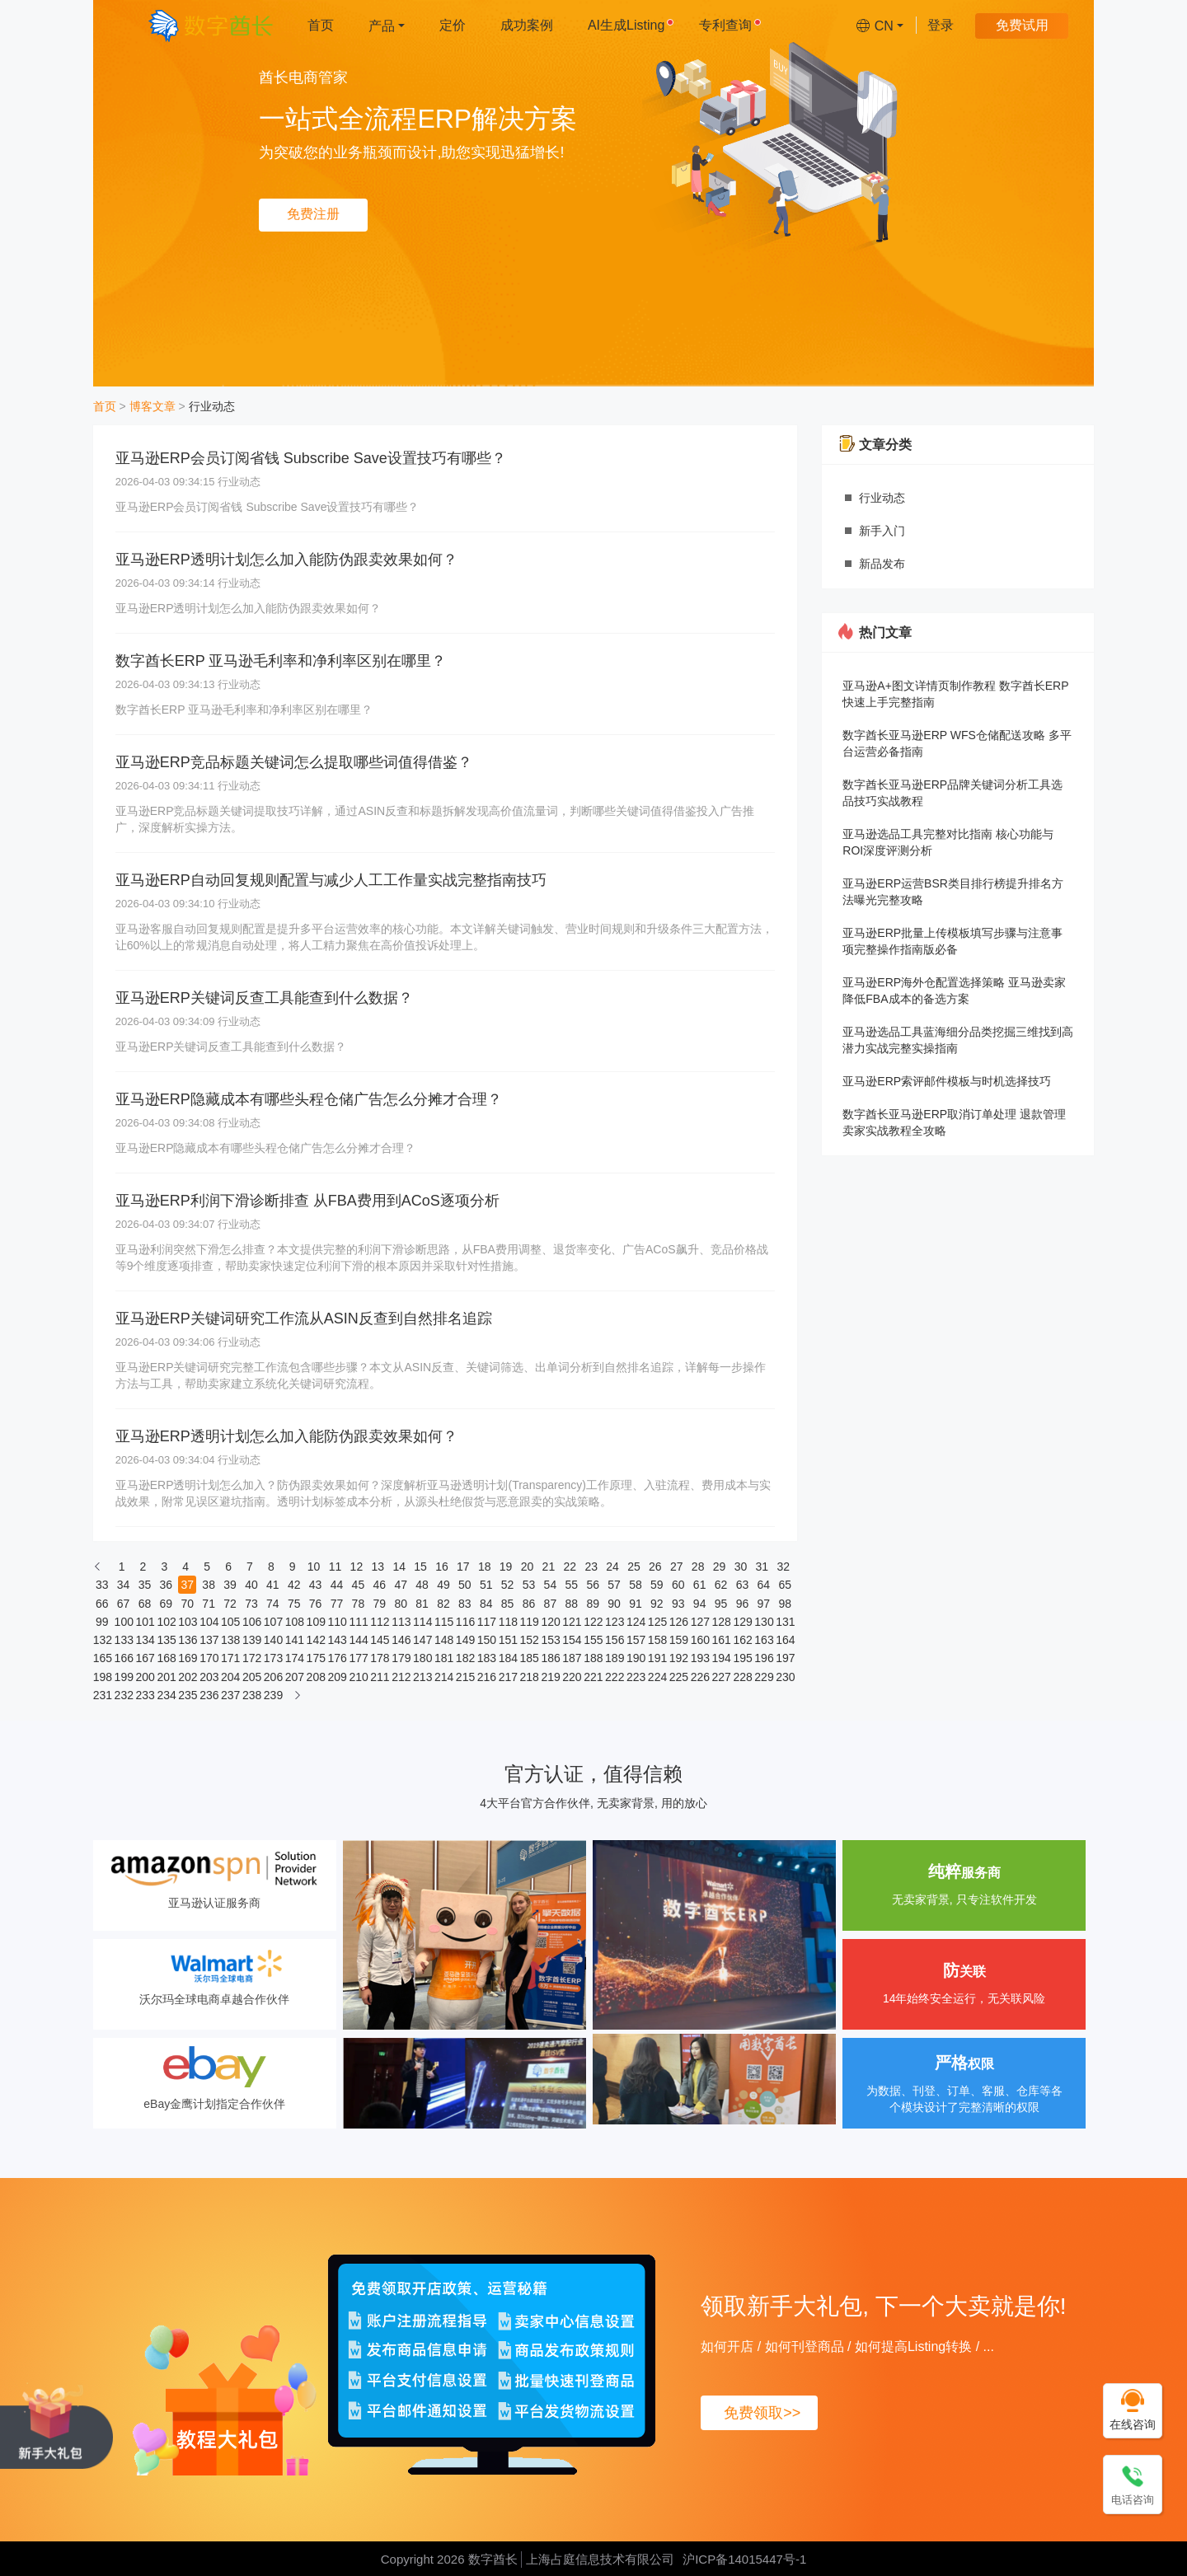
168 (166, 1658)
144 (358, 1639)
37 (187, 1584)
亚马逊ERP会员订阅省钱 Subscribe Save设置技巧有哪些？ (310, 458)
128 (721, 1621)
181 (443, 1658)
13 (377, 1566)
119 (529, 1621)
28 (698, 1566)
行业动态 (212, 406)
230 (785, 1677)
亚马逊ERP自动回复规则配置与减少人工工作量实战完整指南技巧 (331, 880)
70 (187, 1603)
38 (208, 1584)
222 (614, 1677)
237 (230, 1695)
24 (612, 1566)
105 (230, 1621)
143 (337, 1639)
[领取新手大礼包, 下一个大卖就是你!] (56, 2425)
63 (742, 1584)
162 (742, 1639)
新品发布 (882, 563)
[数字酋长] (211, 25)
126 (678, 1621)
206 (273, 1677)
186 (550, 1658)
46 (379, 1584)
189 (614, 1658)
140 (273, 1639)
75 (294, 1603)
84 (486, 1603)
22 (570, 1566)
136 (187, 1639)
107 (273, 1621)
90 (614, 1603)
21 (549, 1566)
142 (316, 1639)
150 (486, 1639)
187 (571, 1658)
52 (507, 1584)
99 (102, 1621)
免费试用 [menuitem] (1022, 25)
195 (742, 1658)
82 (443, 1603)
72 (230, 1603)
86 (529, 1603)
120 (550, 1621)
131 (785, 1621)
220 (571, 1677)
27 (676, 1566)
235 (187, 1695)
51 (486, 1584)
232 (124, 1695)
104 (208, 1621)
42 (294, 1584)
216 (486, 1677)
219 (550, 1677)
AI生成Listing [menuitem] (630, 25)
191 (657, 1658)
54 (550, 1584)
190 (635, 1658)
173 (273, 1658)
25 (633, 1566)
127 (700, 1621)
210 (358, 1677)
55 (572, 1584)
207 (294, 1677)
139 (251, 1639)
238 (251, 1695)
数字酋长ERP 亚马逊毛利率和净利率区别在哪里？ (281, 661)
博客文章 (152, 406)
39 (230, 1584)
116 (465, 1621)
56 (592, 1584)
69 (166, 1603)
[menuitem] (386, 25)
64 (764, 1584)
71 (208, 1603)
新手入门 (882, 530)
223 (635, 1677)
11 (335, 1566)
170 (208, 1658)
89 (592, 1603)
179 (401, 1658)
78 (358, 1603)
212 (401, 1677)
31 (762, 1566)
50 (465, 1584)
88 (572, 1603)
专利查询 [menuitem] (730, 25)
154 (571, 1639)
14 (399, 1566)
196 (763, 1658)
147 (422, 1639)
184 (508, 1658)
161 (721, 1639)
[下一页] (297, 1699)
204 (230, 1677)
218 (529, 1677)
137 (208, 1639)
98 (784, 1603)
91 (635, 1603)
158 (657, 1639)
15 (420, 1566)
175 (316, 1658)
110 (337, 1621)
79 (379, 1603)
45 (358, 1584)
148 (443, 1639)
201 (166, 1677)
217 (508, 1677)
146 (401, 1639)
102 (166, 1621)
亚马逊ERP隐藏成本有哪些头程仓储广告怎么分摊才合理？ (308, 1099)
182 (465, 1658)
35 (145, 1584)
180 (422, 1658)
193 (700, 1658)
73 (251, 1603)
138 (230, 1639)
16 (441, 1566)
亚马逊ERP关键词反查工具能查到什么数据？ (264, 998)
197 (785, 1658)
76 (315, 1603)
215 (465, 1677)
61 (699, 1584)
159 (678, 1639)
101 (144, 1621)
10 (314, 1566)
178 (379, 1658)
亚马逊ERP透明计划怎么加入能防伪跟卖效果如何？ (286, 559)
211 (379, 1677)
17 (463, 1566)
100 (124, 1621)
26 (655, 1566)
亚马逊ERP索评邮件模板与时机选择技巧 (946, 1081)
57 (614, 1584)
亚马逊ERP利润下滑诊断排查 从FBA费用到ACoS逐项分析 (307, 1200)
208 (316, 1677)
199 (124, 1677)
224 (657, 1677)
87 (550, 1603)
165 (102, 1658)
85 (507, 1603)
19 (506, 1566)
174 (294, 1658)
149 (465, 1639)
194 (721, 1658)
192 (678, 1658)
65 (784, 1584)
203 (208, 1677)
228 (742, 1677)
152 (529, 1639)
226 (700, 1677)
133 (124, 1639)
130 (763, 1621)
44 (337, 1584)
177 (358, 1658)
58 (635, 1584)
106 (251, 1621)
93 (678, 1603)
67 (123, 1603)
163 (763, 1639)
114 (422, 1621)
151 (508, 1639)
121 (571, 1621)
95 (721, 1603)
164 (785, 1639)
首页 (104, 406)
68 (145, 1603)
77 (337, 1603)
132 (102, 1639)
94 (699, 1603)
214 (443, 1677)
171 (230, 1658)
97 (764, 1603)
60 (678, 1584)
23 (591, 1566)
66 (102, 1603)
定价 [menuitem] (452, 25)
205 (251, 1677)
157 (635, 1639)
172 (251, 1658)
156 (614, 1639)
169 (187, 1658)
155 (593, 1639)
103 (187, 1621)
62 (721, 1584)
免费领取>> (762, 2413)
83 (465, 1603)
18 (484, 1566)
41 (272, 1584)
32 (783, 1566)
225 (678, 1677)
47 (400, 1584)
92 (657, 1603)
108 (294, 1621)
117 (486, 1621)
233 (144, 1695)
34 (123, 1584)
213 (422, 1677)
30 (741, 1566)
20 (527, 1566)
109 (316, 1621)
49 (443, 1584)
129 (742, 1621)
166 (124, 1658)
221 (593, 1677)
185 (529, 1658)
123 (614, 1621)
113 (401, 1621)
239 (273, 1695)
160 (700, 1639)
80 (400, 1603)
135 (166, 1639)
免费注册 (313, 214)
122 (593, 1621)
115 (443, 1621)
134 (144, 1639)
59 (657, 1584)
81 (422, 1603)
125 (657, 1621)
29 (719, 1566)
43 (315, 1584)
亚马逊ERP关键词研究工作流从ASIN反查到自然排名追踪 (303, 1318)
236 (208, 1695)
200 (144, 1677)
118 (508, 1621)
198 (102, 1677)
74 (272, 1603)
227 (721, 1677)
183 (486, 1658)
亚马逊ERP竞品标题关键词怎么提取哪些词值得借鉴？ (293, 762)
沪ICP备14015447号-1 (744, 2559)
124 (635, 1621)
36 (166, 1584)
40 (251, 1584)
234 (166, 1695)
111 (358, 1621)
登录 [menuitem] (940, 25)
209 (337, 1677)
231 (102, 1695)
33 (102, 1584)
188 (593, 1658)
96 (742, 1603)
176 (337, 1658)
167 (144, 1658)
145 (379, 1639)
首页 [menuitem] (320, 25)
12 (357, 1566)
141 (294, 1639)
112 (379, 1621)
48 (422, 1584)
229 (763, 1677)
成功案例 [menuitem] (526, 25)
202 (187, 1677)
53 (529, 1584)
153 (550, 1639)
